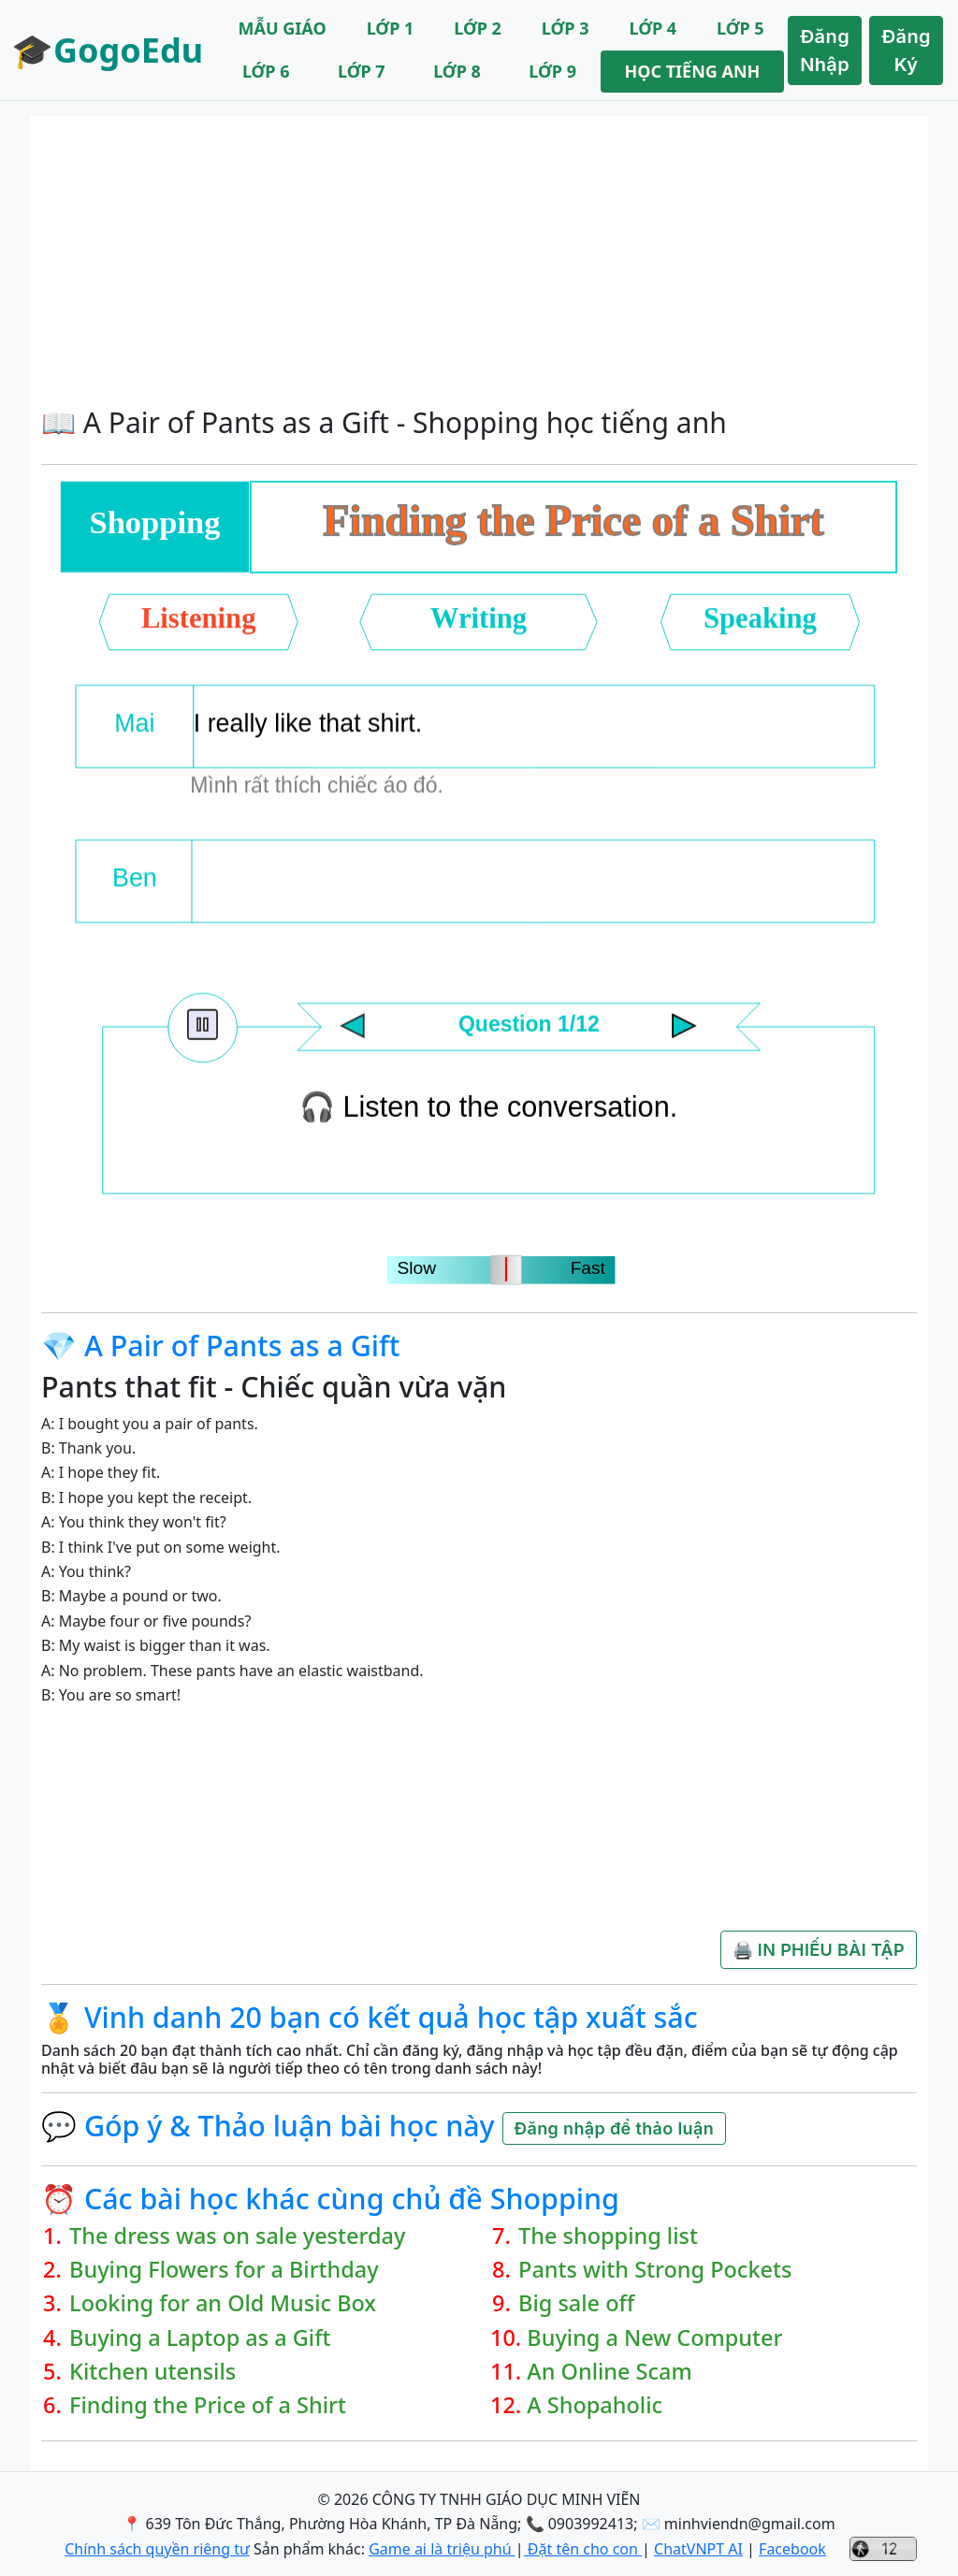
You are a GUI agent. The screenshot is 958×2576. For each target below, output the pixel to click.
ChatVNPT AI (698, 2549)
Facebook (792, 2549)
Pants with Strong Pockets (654, 2269)
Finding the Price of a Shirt (207, 2405)
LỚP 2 (477, 28)
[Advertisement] (479, 256)
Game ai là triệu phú (442, 2549)
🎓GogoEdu (107, 50)
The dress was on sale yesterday (237, 2235)
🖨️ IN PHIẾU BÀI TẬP (819, 1950)
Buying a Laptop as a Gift (199, 2337)
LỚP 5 (740, 28)
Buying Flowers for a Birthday (224, 2269)
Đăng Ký (906, 50)
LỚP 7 (361, 71)
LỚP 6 (266, 71)
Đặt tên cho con (583, 2549)
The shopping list (608, 2235)
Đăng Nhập (824, 50)
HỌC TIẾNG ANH (692, 71)
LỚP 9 (552, 71)
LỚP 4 (652, 28)
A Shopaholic (594, 2405)
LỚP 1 (390, 28)
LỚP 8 (457, 71)
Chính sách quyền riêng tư (157, 2549)
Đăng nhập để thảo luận (614, 2128)
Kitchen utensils (152, 2371)
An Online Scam (609, 2371)
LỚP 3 (565, 28)
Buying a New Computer (654, 2337)
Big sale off (576, 2303)
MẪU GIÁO (283, 28)
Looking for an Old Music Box (222, 2303)
